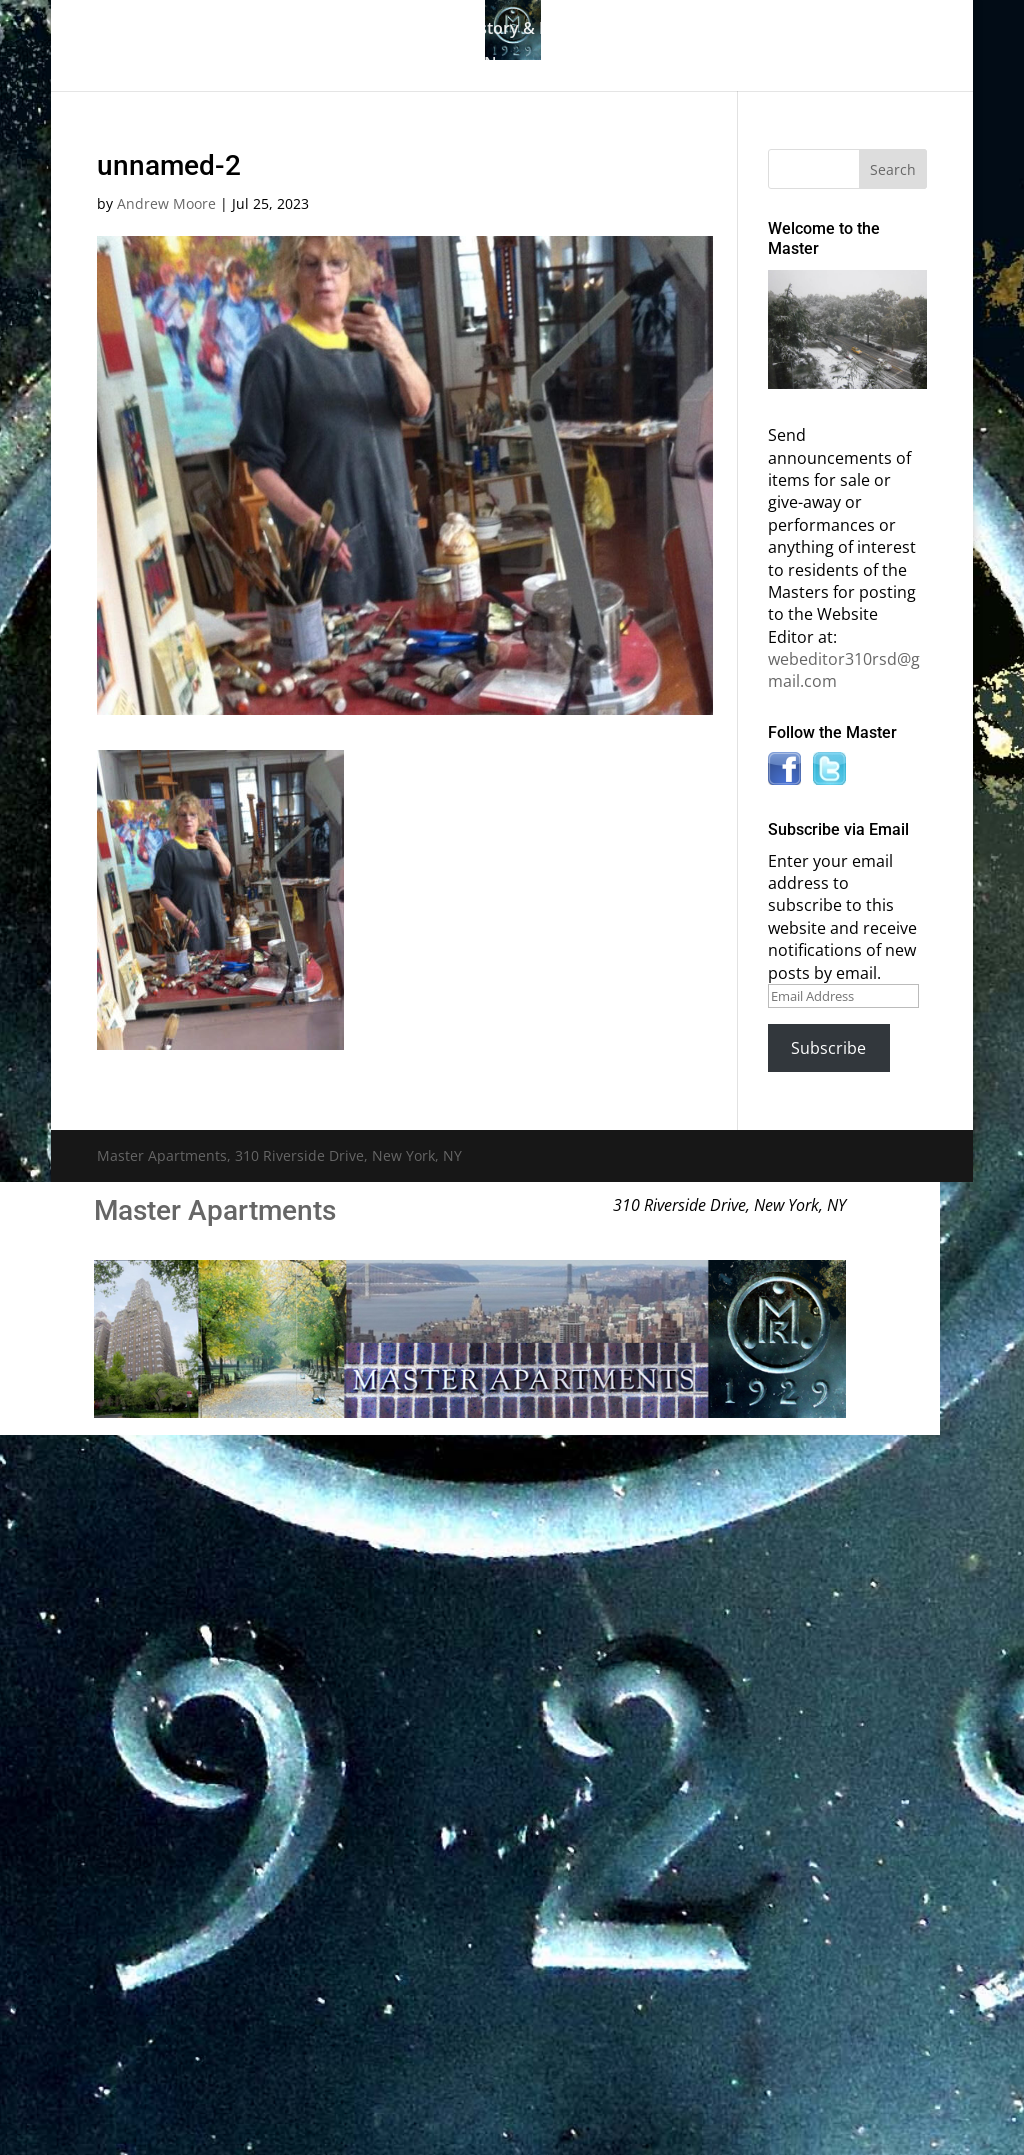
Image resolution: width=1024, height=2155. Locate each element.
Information (392, 65)
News (505, 65)
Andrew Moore (166, 203)
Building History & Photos (495, 30)
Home (216, 30)
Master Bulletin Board (722, 30)
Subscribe (828, 1048)
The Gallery (308, 30)
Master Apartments (215, 1210)
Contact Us (614, 65)
